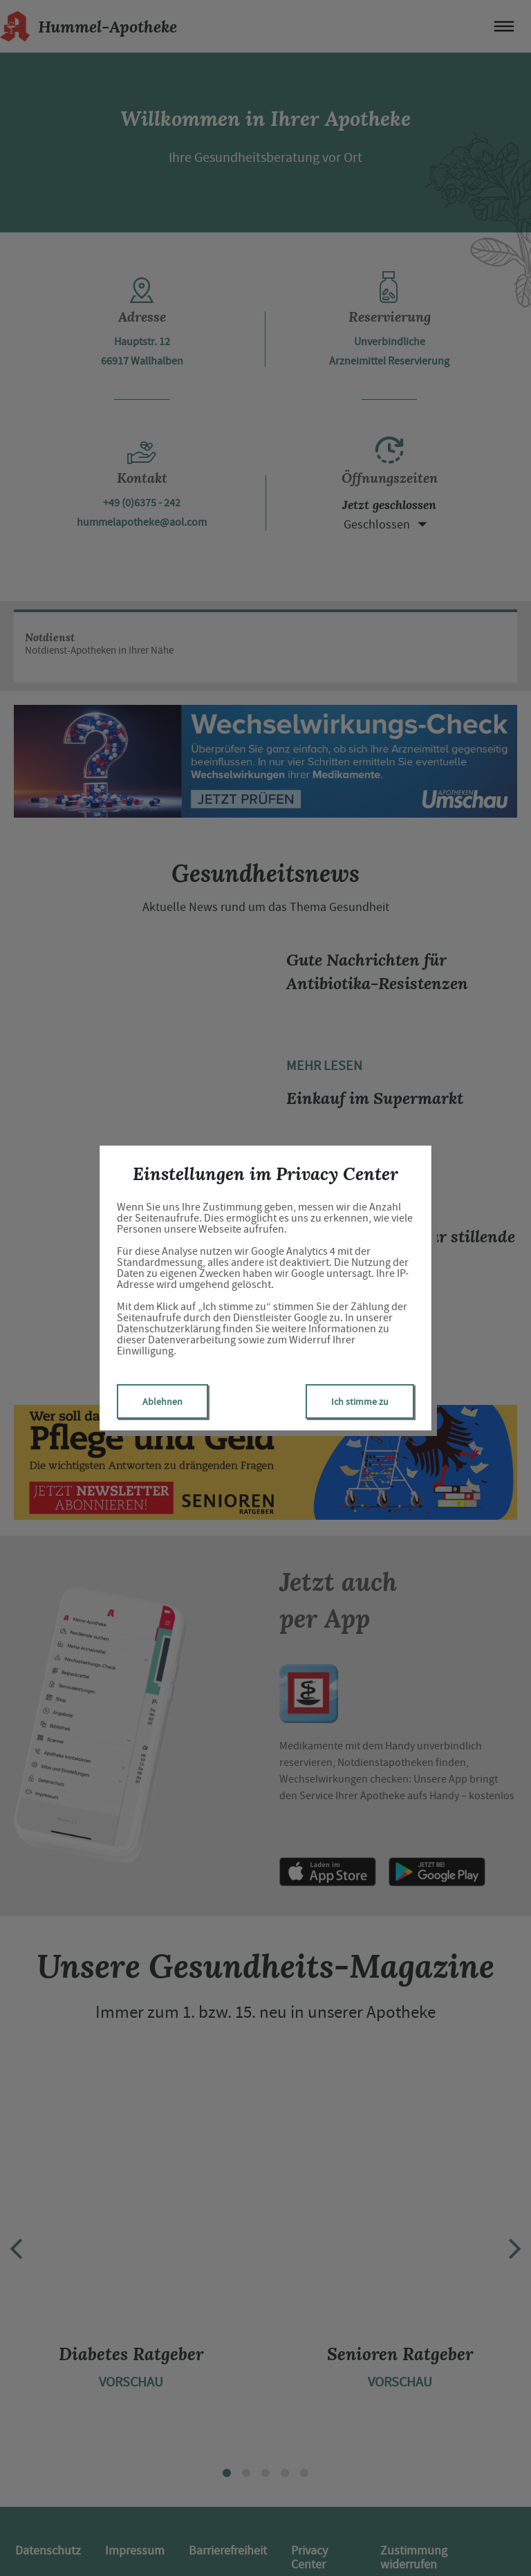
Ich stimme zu (360, 1401)
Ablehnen (162, 1401)
